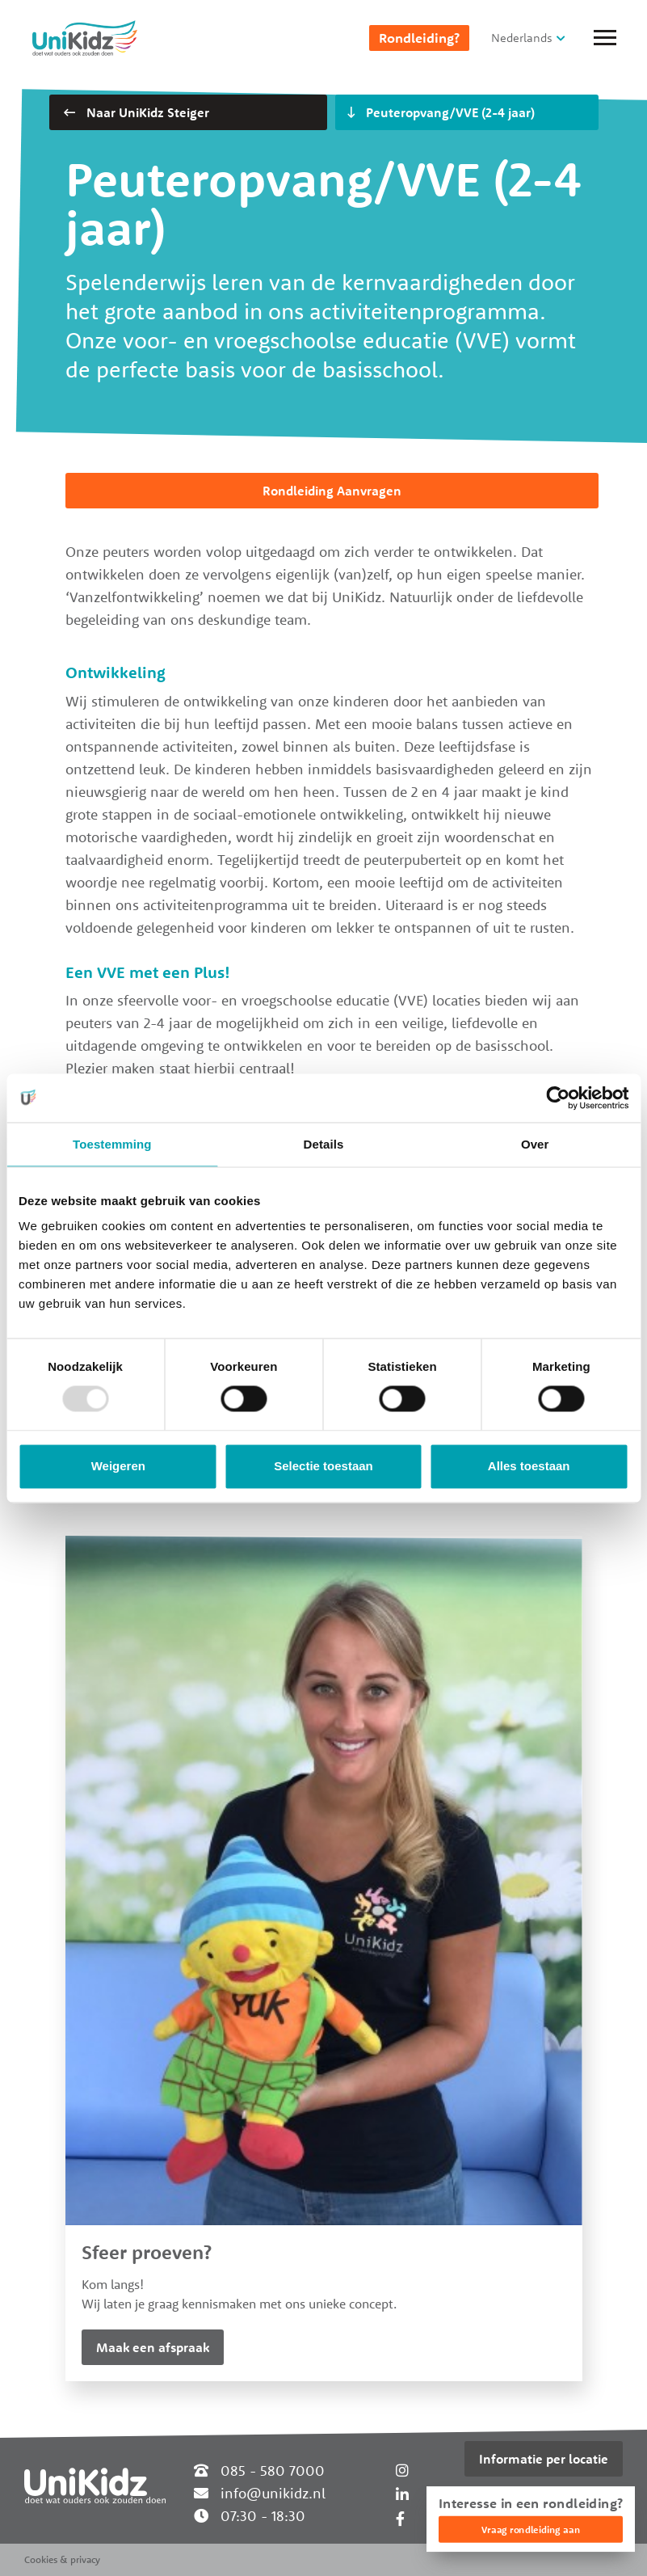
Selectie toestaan (323, 1466)
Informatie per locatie (543, 2459)
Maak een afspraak (152, 2347)
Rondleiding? (419, 38)
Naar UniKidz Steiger (136, 112)
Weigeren (118, 1466)
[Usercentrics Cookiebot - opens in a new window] (557, 1098)
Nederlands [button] (521, 37)
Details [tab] (324, 1144)
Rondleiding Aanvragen (332, 491)
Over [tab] (535, 1144)
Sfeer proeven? (147, 2252)
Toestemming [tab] (112, 1144)
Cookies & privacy (62, 2559)
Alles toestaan (529, 1466)
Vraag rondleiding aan (530, 2529)
